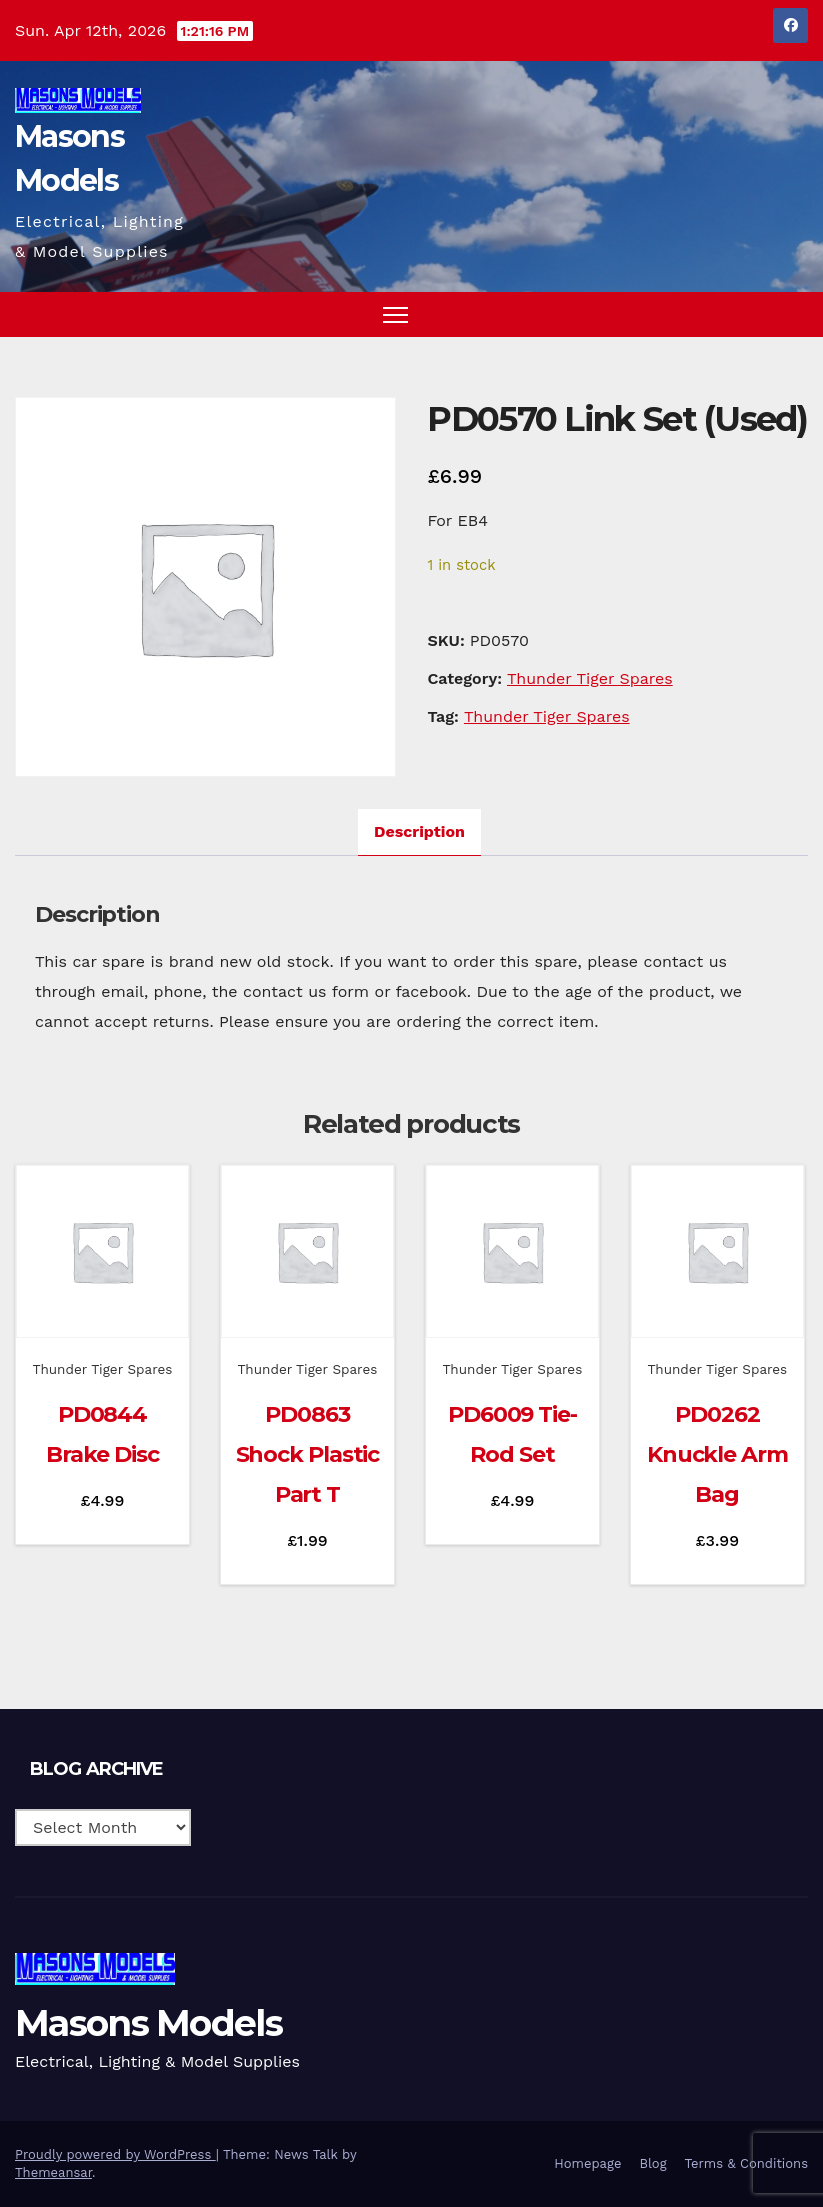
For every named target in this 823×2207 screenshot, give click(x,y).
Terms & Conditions (746, 2163)
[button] (754, 313)
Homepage (587, 2163)
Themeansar (53, 2172)
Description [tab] (419, 831)
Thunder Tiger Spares (590, 678)
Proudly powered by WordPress (115, 2154)
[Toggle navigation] (395, 314)
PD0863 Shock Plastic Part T (308, 1454)
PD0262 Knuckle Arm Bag (717, 1454)
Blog (652, 2163)
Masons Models (148, 2023)
